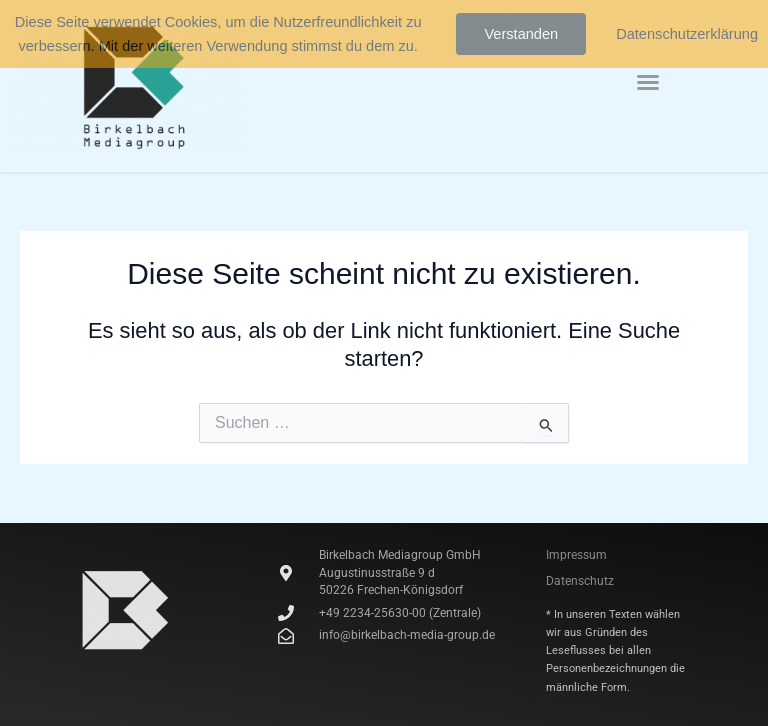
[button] (648, 82)
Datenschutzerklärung (687, 34)
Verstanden (521, 34)
